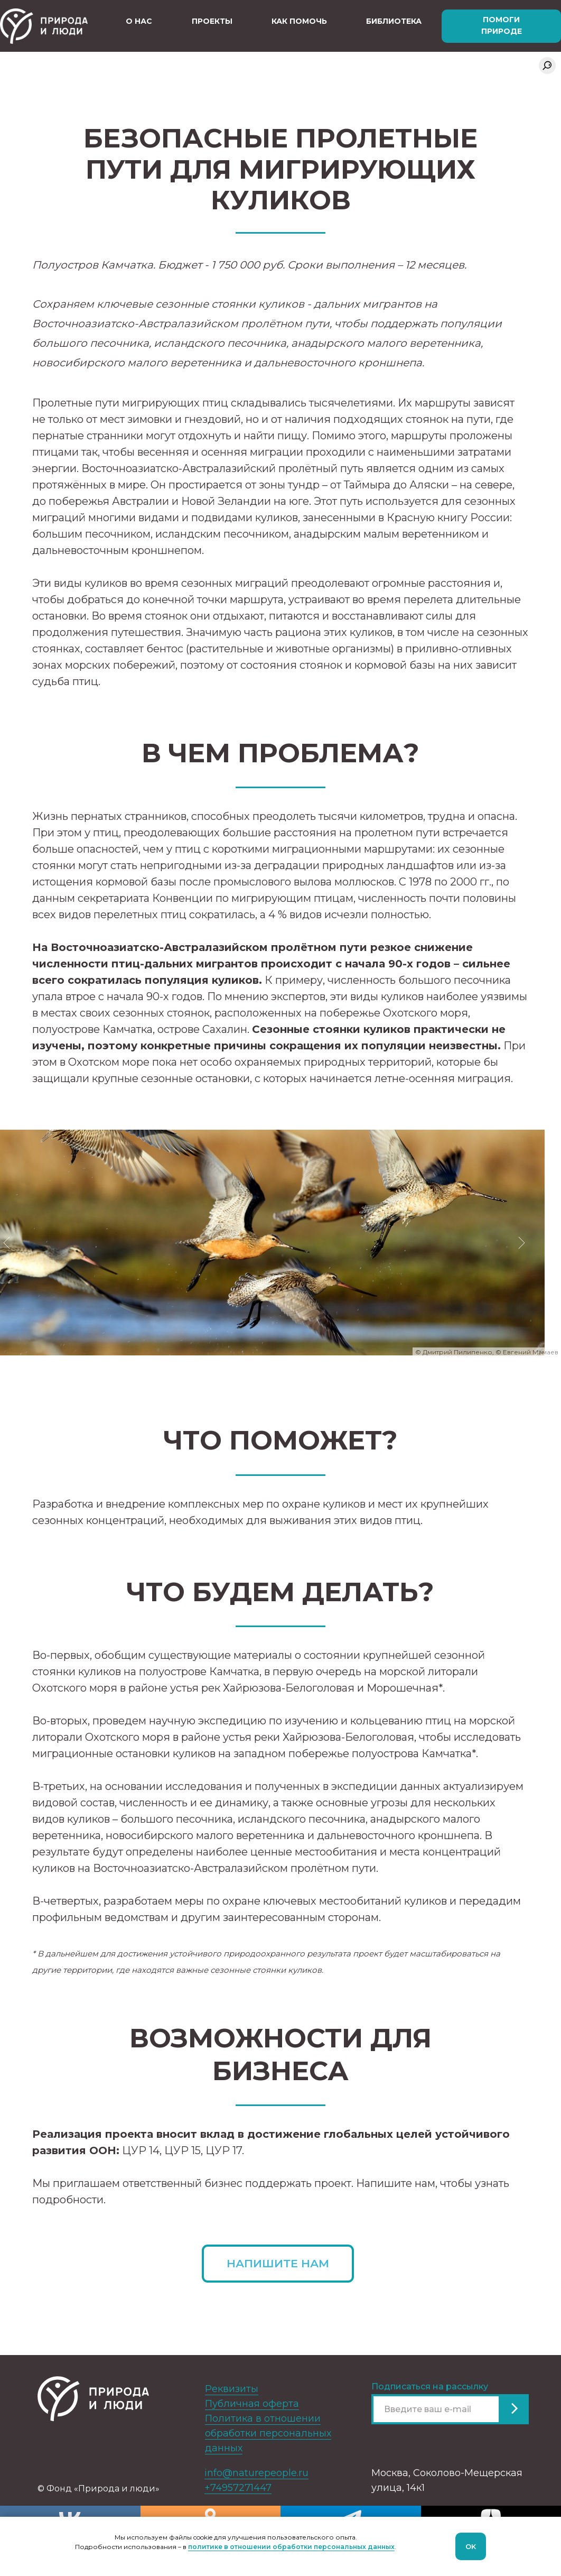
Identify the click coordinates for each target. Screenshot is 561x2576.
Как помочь (299, 21)
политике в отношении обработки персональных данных (291, 2547)
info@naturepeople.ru (256, 2473)
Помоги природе (501, 25)
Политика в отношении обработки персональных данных (268, 2433)
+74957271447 (238, 2488)
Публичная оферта (252, 2403)
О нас (139, 21)
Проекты (212, 21)
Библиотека (394, 21)
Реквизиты (231, 2389)
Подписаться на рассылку (429, 2386)
